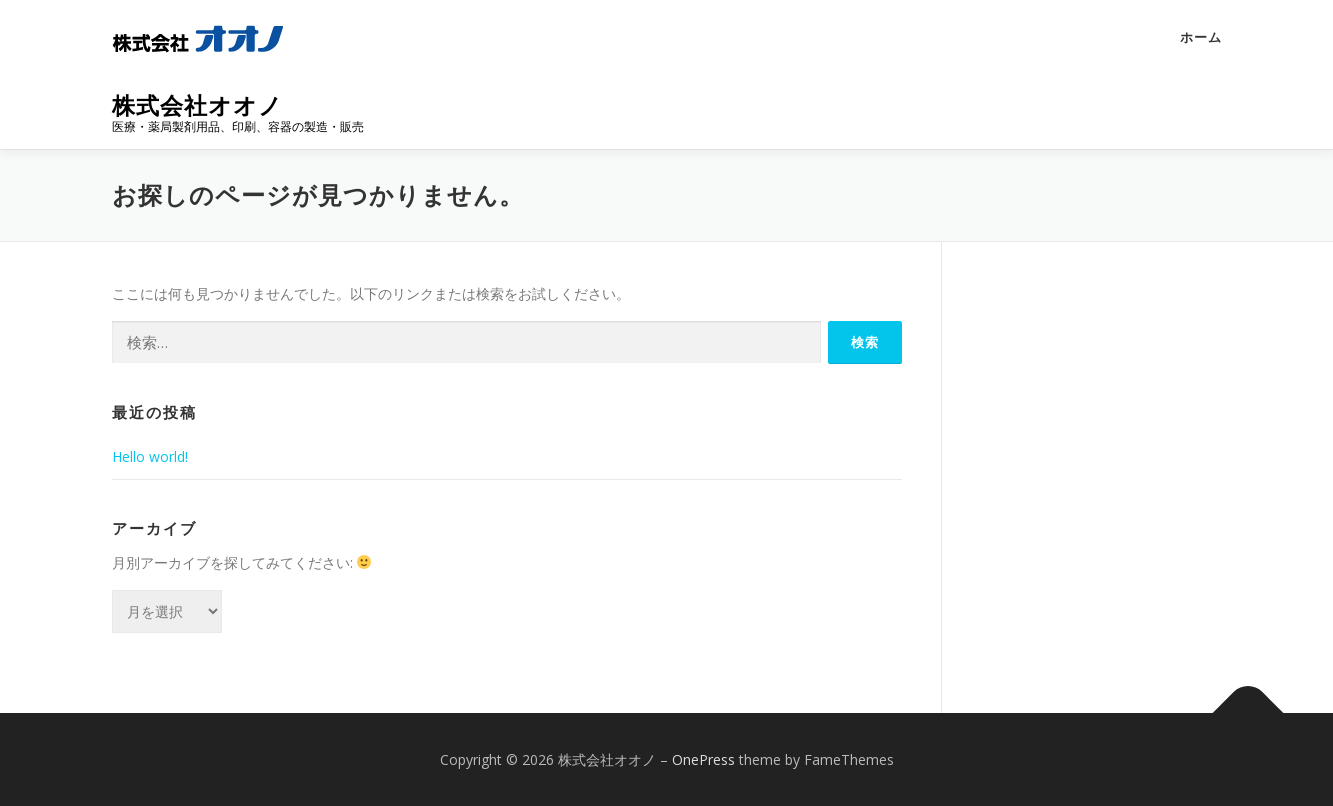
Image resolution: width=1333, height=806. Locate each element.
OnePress (703, 759)
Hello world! (150, 456)
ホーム (1201, 37)
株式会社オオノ (197, 105)
